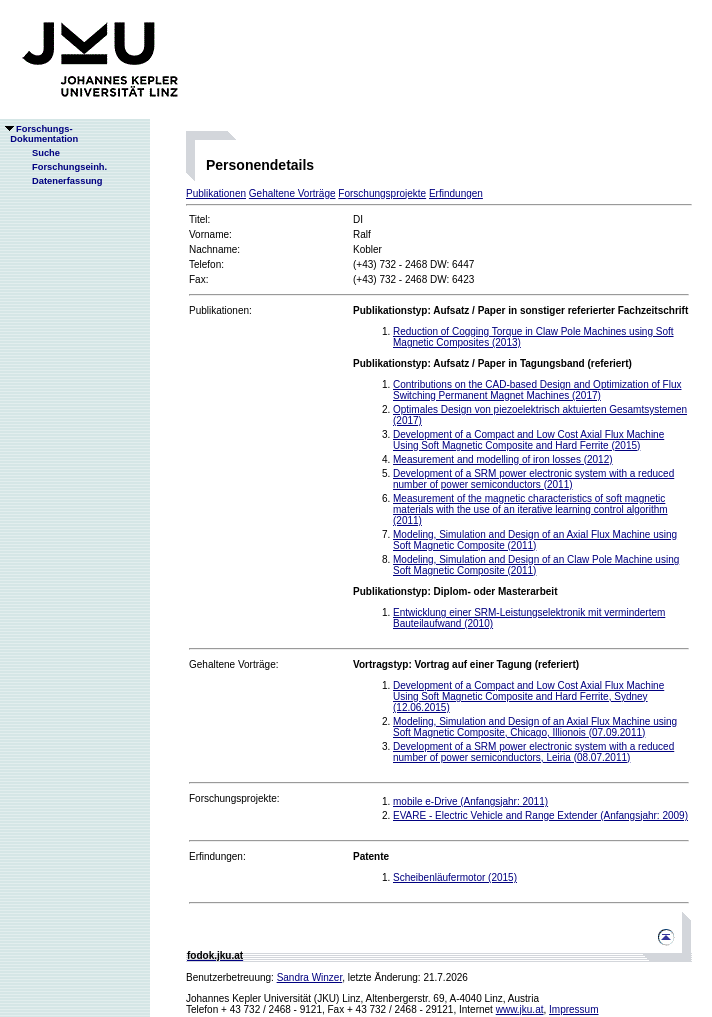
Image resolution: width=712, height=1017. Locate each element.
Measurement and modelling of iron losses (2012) (503, 459)
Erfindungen (456, 193)
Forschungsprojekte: (234, 798)
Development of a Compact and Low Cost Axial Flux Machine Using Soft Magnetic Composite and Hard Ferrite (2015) (528, 440)
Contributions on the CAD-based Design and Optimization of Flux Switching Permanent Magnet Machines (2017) (537, 390)
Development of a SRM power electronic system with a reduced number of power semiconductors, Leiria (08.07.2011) (533, 752)
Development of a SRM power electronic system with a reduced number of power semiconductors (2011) (533, 479)
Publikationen (216, 193)
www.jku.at (520, 1009)
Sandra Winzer (310, 977)
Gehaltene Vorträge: (234, 664)
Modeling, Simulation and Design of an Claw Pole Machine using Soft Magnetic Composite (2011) (536, 565)
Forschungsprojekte (382, 193)
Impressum (573, 1009)
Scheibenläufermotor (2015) (455, 877)
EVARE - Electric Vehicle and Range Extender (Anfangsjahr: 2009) (540, 815)
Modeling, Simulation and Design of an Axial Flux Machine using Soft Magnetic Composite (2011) (535, 540)
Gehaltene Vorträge (292, 193)
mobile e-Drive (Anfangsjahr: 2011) (470, 801)
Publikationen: (220, 310)
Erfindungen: (217, 856)
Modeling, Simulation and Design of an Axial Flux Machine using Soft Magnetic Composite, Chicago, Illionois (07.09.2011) (535, 727)
